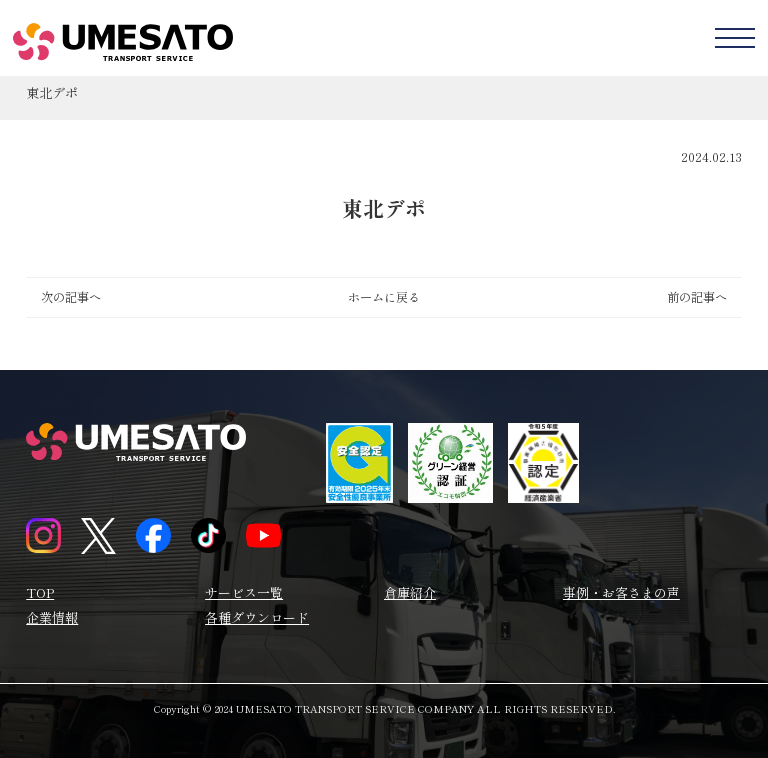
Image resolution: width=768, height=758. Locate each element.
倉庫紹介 (410, 592)
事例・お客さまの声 (621, 592)
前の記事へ (697, 297)
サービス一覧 (244, 592)
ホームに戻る (384, 297)
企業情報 (52, 617)
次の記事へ (71, 297)
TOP (40, 592)
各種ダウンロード (257, 617)
